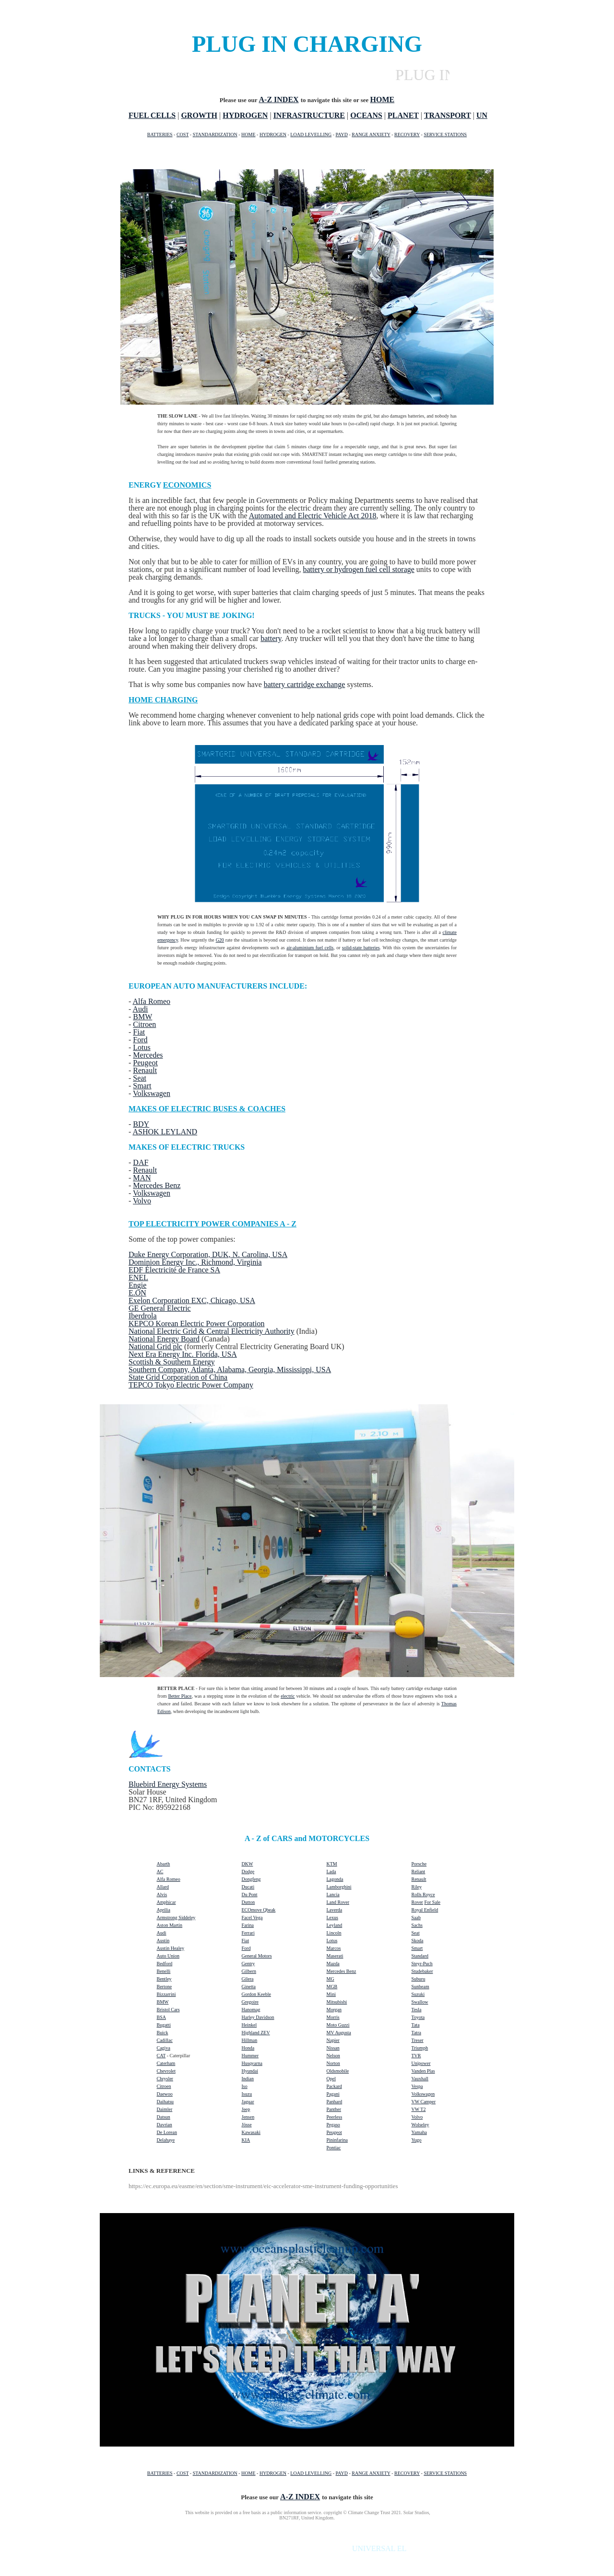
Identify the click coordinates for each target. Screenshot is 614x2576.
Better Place (179, 1696)
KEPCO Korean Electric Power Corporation (196, 1323)
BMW (142, 1017)
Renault (145, 1070)
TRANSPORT (447, 115)
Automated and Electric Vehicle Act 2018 (313, 516)
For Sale (432, 1902)
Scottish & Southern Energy (172, 1362)
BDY (141, 1124)
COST (183, 134)
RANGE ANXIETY (371, 134)
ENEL (138, 1277)
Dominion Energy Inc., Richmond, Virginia (195, 1262)
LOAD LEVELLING (310, 134)
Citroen (144, 1024)
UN (481, 115)
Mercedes (148, 1055)
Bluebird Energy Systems (168, 1784)
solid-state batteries (361, 947)
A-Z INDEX (279, 99)
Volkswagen (151, 1093)
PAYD (342, 134)
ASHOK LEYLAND (164, 1132)
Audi (140, 1009)
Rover (417, 1902)
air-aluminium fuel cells (309, 947)
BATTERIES (160, 134)
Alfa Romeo (151, 1001)
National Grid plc (155, 1346)
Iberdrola (143, 1316)
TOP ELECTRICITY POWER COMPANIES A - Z (212, 1224)
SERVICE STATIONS (445, 134)
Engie (137, 1285)
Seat (139, 1078)
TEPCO (141, 1385)
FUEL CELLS (152, 115)
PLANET (403, 115)
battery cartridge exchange (304, 684)
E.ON (137, 1293)
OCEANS (366, 115)
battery (270, 638)
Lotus (141, 1047)
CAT (161, 2055)
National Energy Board (164, 1339)
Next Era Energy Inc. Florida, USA (183, 1354)
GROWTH (199, 115)
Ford (140, 1040)
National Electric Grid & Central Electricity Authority (212, 1331)
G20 (220, 940)
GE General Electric (160, 1308)
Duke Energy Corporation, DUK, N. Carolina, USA (208, 1254)
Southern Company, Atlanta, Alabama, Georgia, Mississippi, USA (230, 1369)
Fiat (139, 1032)
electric (288, 1696)
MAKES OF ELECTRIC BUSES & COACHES (207, 1109)
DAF (140, 1162)
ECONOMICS (187, 485)
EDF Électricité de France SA (174, 1270)
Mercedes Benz (156, 1185)
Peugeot (145, 1063)
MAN (142, 1178)
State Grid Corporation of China (178, 1377)
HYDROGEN (245, 115)
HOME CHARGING (163, 700)
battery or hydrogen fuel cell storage (358, 569)
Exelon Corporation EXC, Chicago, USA (192, 1300)
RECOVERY (407, 134)
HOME (248, 134)
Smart (142, 1086)
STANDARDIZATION (215, 134)
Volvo (142, 1201)
